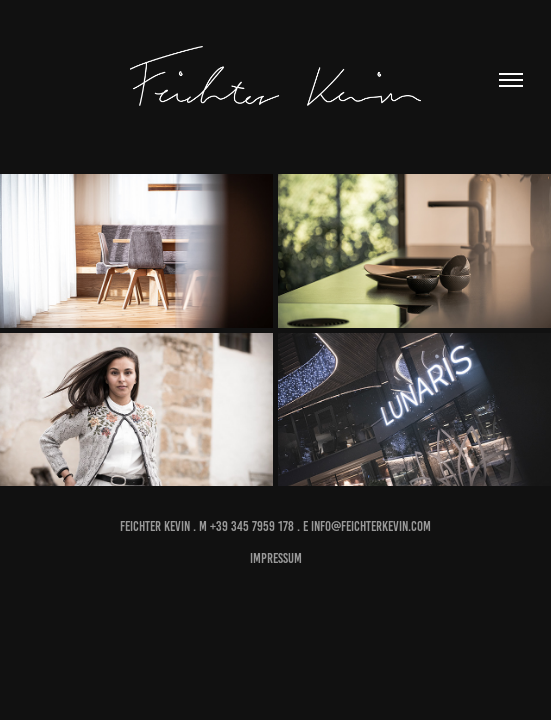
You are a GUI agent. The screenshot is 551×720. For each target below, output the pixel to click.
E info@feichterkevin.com (367, 526)
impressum (276, 558)
